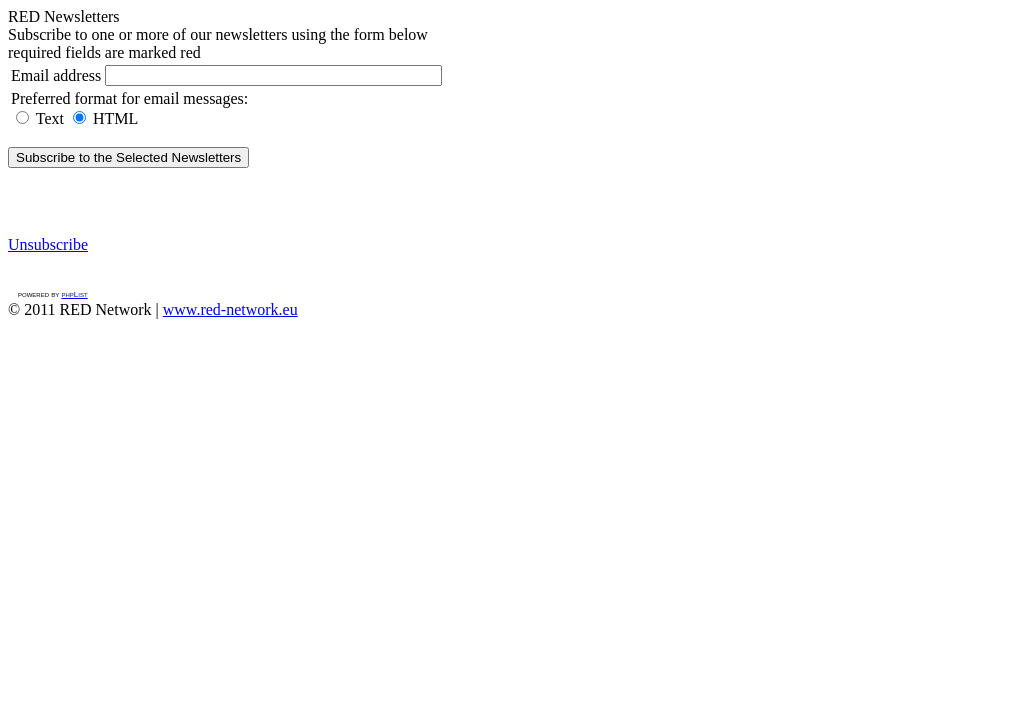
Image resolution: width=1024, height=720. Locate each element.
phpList (74, 294)
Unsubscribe (48, 244)
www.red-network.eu (230, 309)
